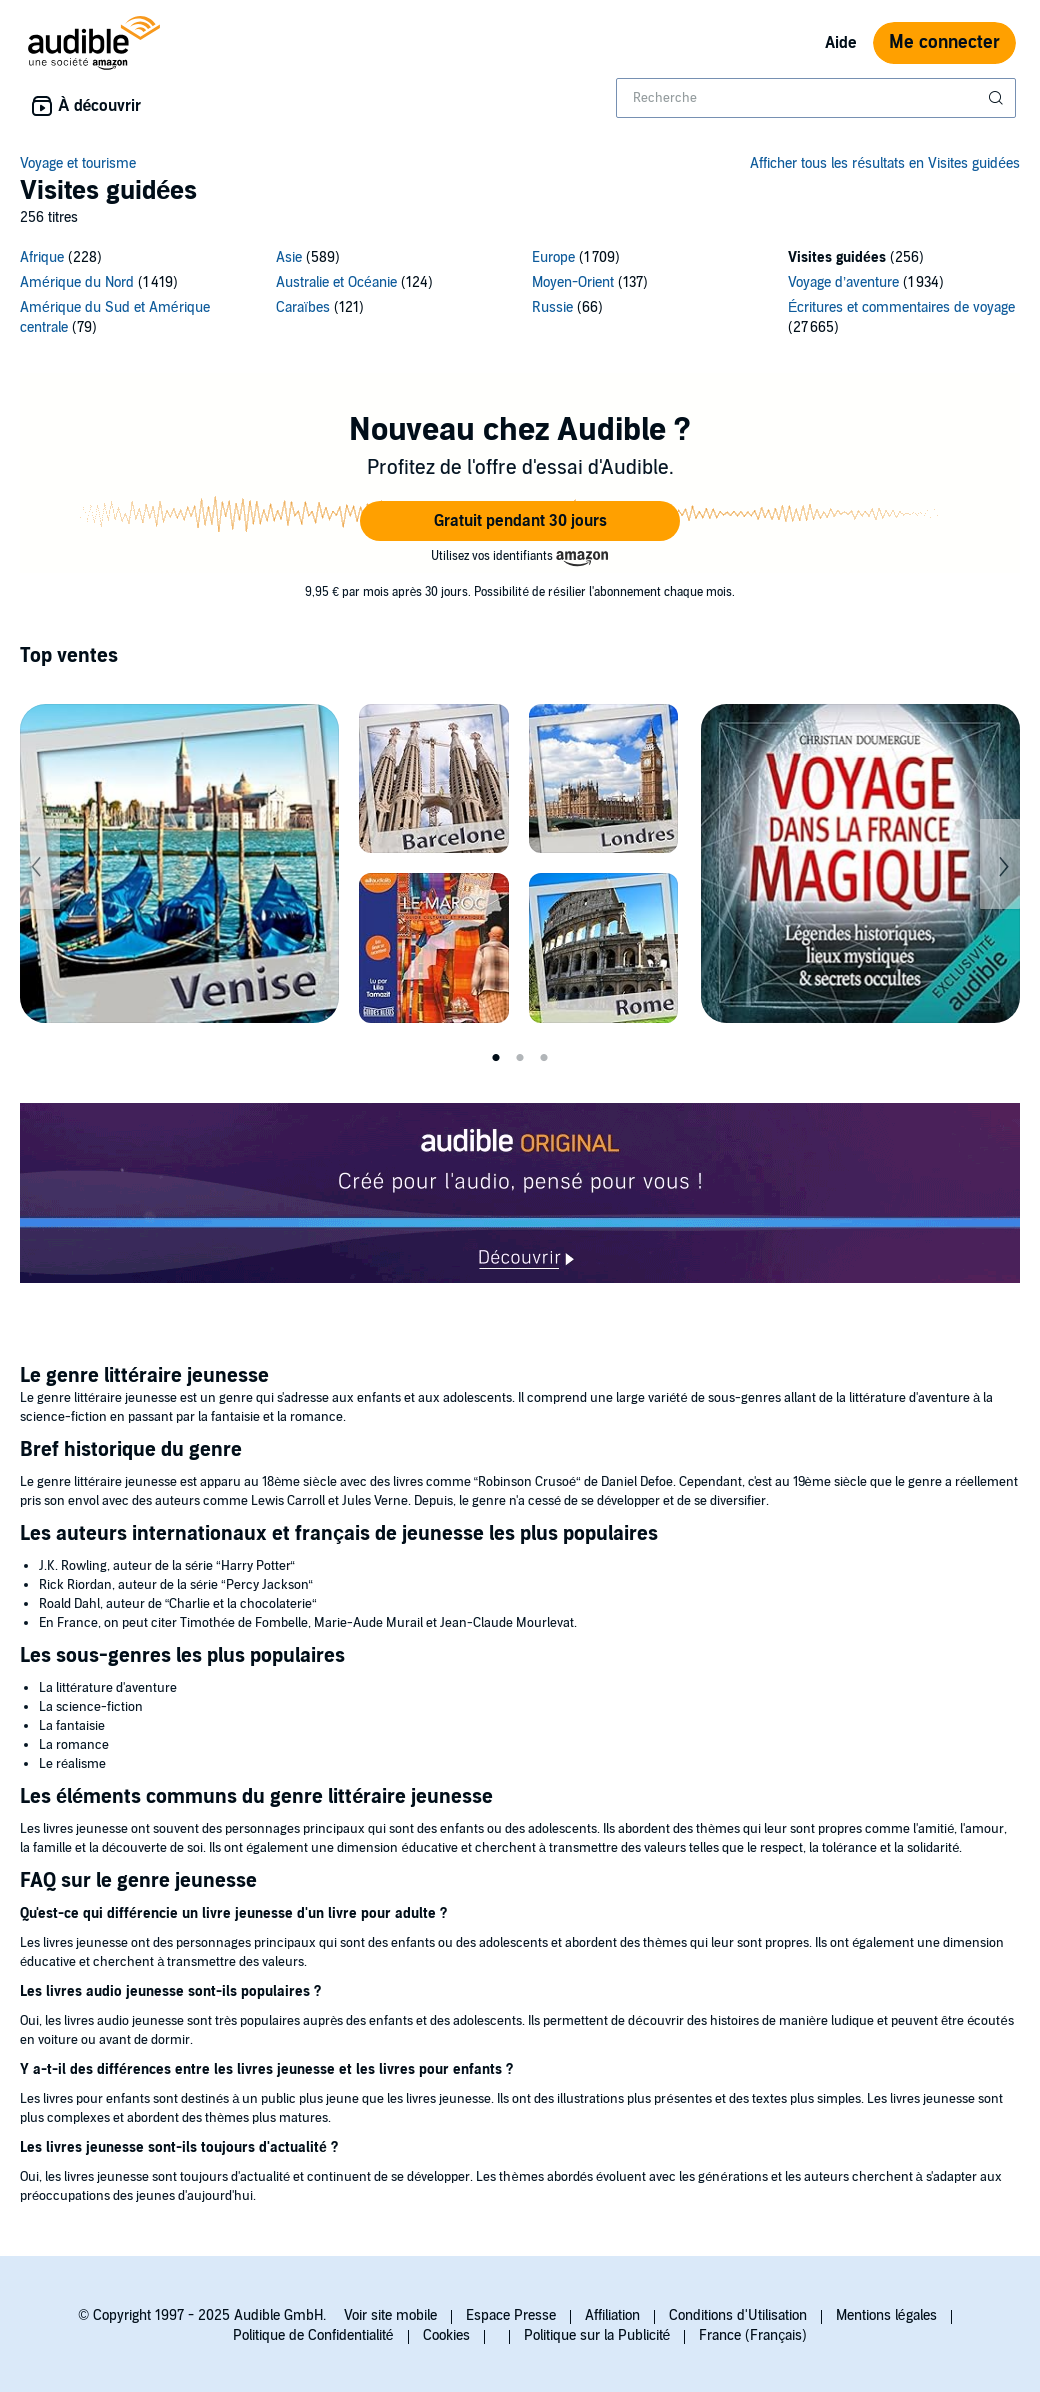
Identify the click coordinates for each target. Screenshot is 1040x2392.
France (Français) (753, 2335)
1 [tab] (496, 1058)
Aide (841, 43)
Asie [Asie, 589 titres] (289, 257)
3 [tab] (544, 1058)
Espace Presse (511, 2315)
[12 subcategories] (520, 295)
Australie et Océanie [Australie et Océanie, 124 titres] (336, 282)
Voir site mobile (390, 2315)
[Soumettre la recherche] (998, 98)
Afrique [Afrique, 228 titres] (42, 257)
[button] (520, 521)
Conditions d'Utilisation (738, 2315)
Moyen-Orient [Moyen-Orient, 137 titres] (573, 282)
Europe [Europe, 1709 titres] (553, 257)
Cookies (446, 2335)
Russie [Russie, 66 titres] (552, 307)
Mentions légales (886, 2315)
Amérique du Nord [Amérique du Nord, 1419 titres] (77, 282)
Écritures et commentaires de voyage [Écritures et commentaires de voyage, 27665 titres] (901, 307)
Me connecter (944, 42)
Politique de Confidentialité (313, 2335)
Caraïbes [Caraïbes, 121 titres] (303, 307)
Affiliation (612, 2315)
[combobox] (816, 98)
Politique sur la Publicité (597, 2335)
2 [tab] (520, 1058)
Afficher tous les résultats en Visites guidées (885, 163)
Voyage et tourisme (78, 163)
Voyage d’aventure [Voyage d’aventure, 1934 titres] (843, 282)
